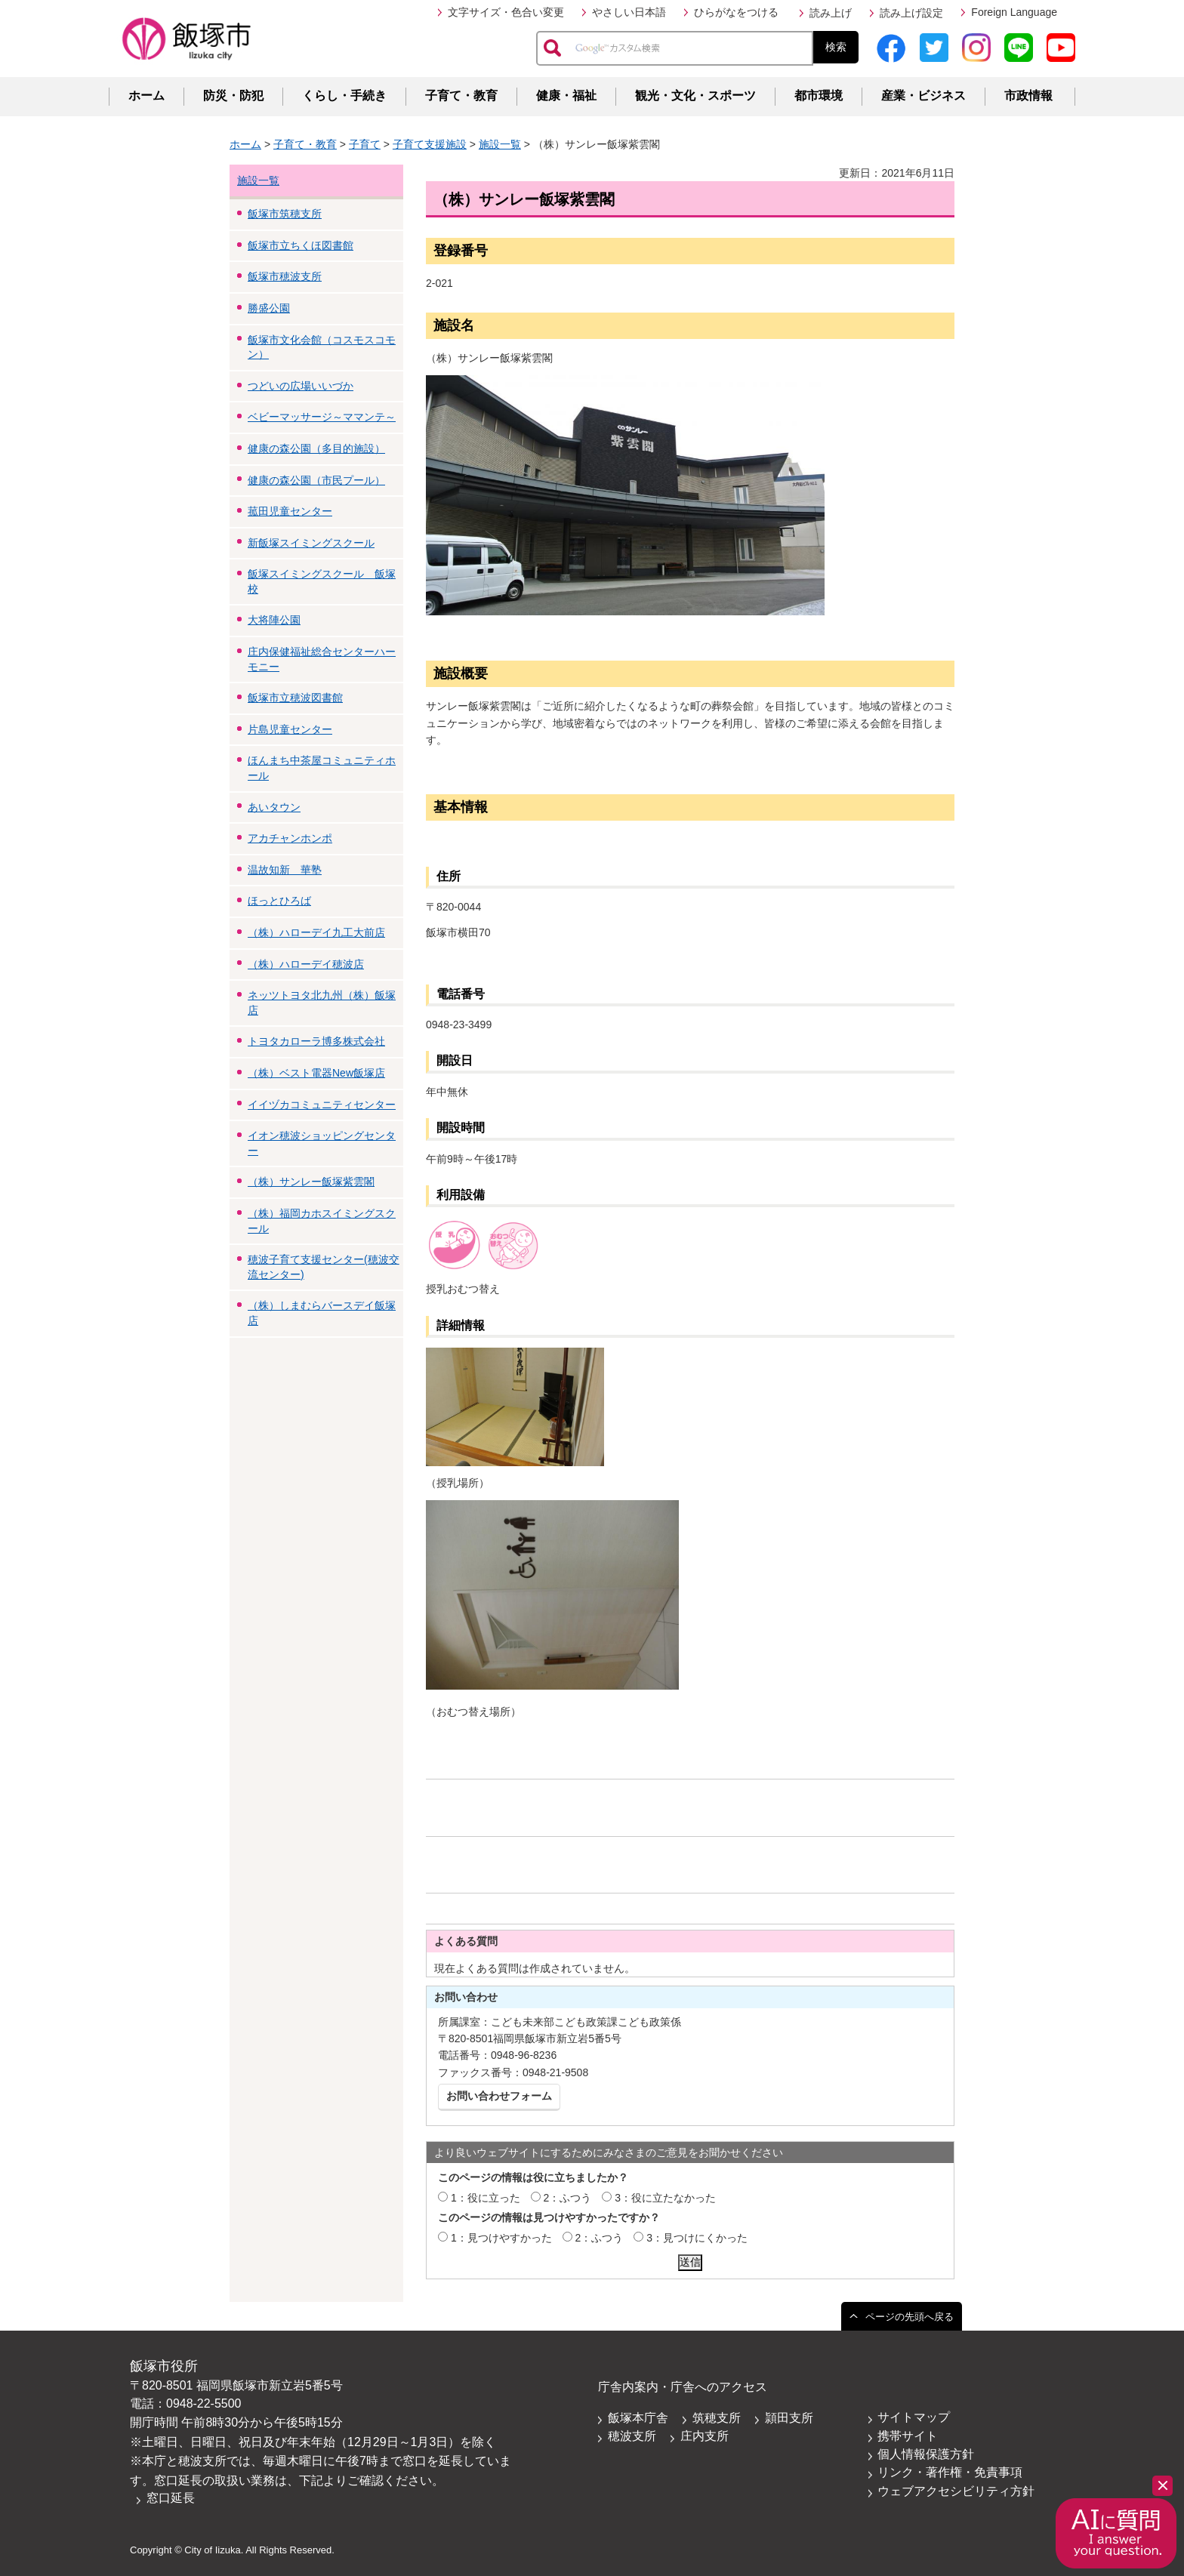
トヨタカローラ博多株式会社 (316, 1041)
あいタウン (274, 807)
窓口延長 (170, 2497)
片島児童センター (290, 729)
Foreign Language (1014, 12)
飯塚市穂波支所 (285, 276)
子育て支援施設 (430, 144)
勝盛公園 (269, 308)
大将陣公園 (274, 620)
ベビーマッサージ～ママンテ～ (322, 417)
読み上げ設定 (911, 13)
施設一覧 (500, 144)
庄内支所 (704, 2436)
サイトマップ (913, 2417)
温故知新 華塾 (285, 870)
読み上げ (830, 13)
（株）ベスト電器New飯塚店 (316, 1073)
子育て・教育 (461, 95)
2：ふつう (568, 2198)
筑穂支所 (716, 2417)
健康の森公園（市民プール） (316, 480)
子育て (365, 144)
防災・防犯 (233, 95)
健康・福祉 (566, 95)
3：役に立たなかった (665, 2198)
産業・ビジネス (923, 95)
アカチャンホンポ (290, 838)
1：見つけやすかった (501, 2238)
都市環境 (818, 95)
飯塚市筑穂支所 (285, 214)
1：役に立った (485, 2198)
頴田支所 (789, 2417)
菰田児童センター (290, 511)
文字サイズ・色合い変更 (506, 12)
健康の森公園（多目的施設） (316, 448)
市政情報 (1028, 95)
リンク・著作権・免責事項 (949, 2472)
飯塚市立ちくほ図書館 (300, 245)
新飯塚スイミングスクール (311, 543)
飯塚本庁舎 (638, 2417)
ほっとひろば (279, 901)
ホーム (146, 95)
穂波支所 (632, 2436)
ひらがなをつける (736, 12)
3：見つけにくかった (697, 2238)
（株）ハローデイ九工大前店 (316, 932)
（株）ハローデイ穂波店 (306, 964)
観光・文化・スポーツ (695, 95)
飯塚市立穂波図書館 (295, 698)
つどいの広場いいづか (300, 386)
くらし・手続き (344, 95)
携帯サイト (907, 2436)
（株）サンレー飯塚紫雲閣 (311, 1182)
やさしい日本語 (629, 12)
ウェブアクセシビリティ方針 (955, 2491)
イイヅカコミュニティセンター (322, 1104)
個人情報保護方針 (925, 2454)
